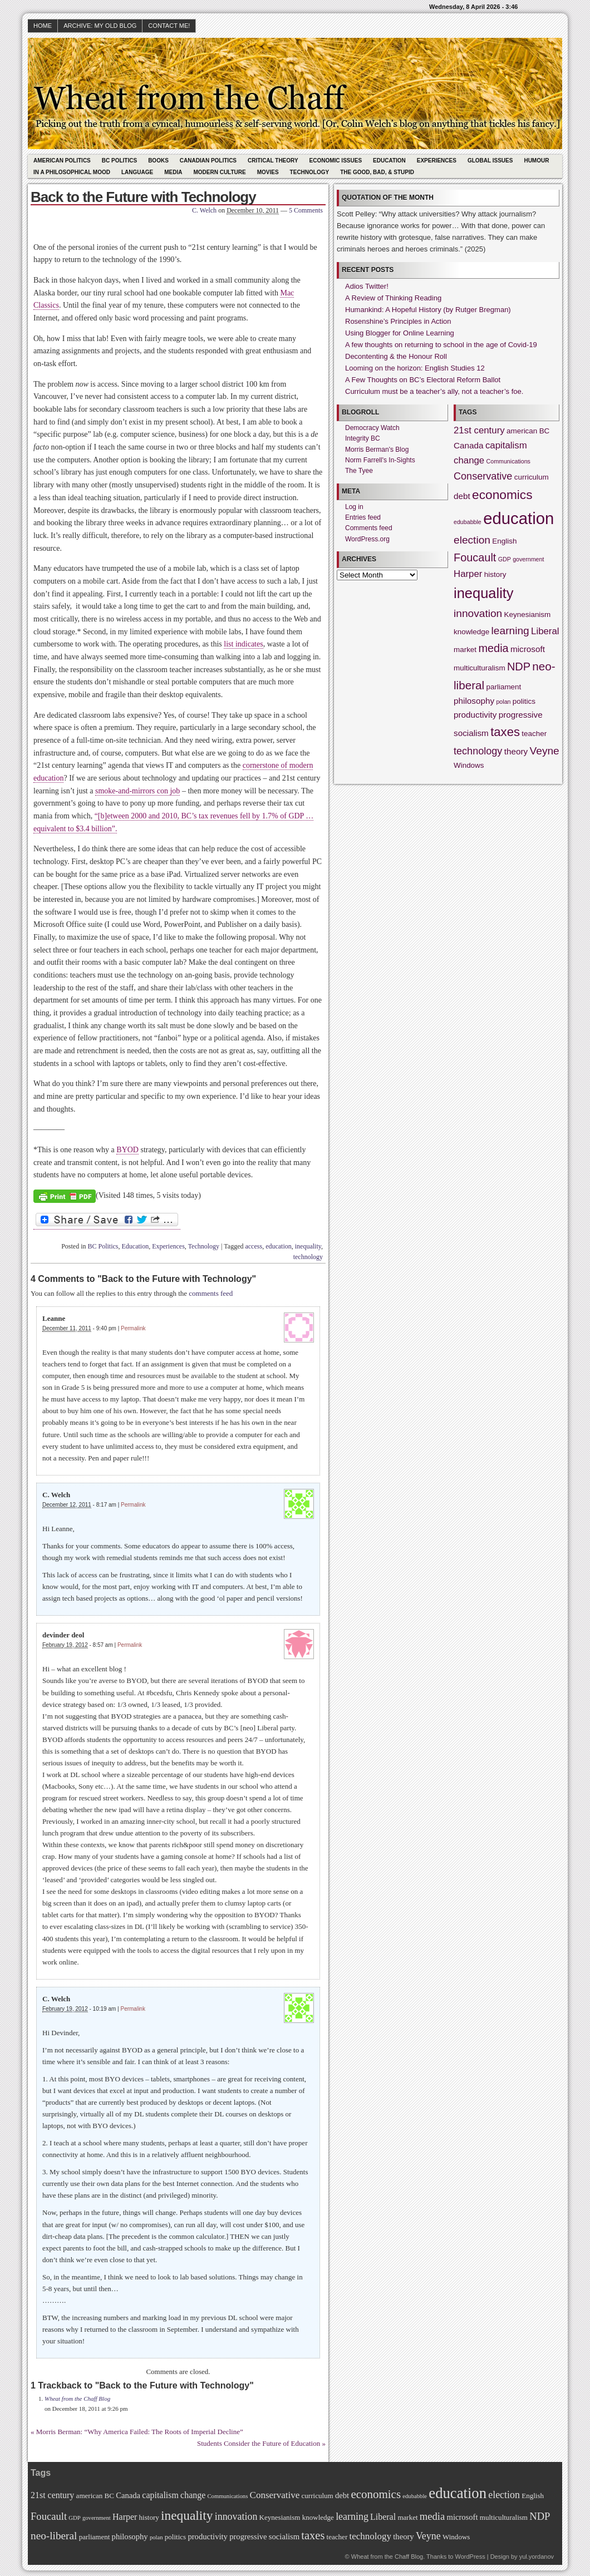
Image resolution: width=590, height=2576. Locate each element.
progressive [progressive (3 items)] (521, 714)
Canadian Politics (208, 160)
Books (158, 160)
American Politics (62, 160)
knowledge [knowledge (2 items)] (471, 632)
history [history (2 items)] (495, 574)
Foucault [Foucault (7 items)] (475, 557)
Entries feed (363, 517)
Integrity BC (362, 438)
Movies (268, 172)
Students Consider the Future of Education (258, 2443)
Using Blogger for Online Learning (399, 333)
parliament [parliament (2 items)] (504, 687)
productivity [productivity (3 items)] (475, 714)
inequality (308, 1246)
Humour (536, 160)
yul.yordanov (536, 2556)
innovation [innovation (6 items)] (478, 613)
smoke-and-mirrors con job (137, 791)
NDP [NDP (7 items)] (518, 666)
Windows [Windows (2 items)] (469, 765)
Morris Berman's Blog (377, 449)
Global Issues (490, 160)
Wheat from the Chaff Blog (77, 2398)
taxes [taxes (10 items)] (505, 732)
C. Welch (204, 210)
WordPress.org (367, 539)
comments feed (211, 1293)
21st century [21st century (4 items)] (479, 430)
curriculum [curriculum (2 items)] (531, 477)
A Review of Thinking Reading (393, 298)
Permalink (133, 1328)
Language (137, 172)
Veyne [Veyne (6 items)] (544, 751)
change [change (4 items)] (469, 460)
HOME (42, 25)
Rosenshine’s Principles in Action (398, 321)
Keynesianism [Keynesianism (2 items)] (527, 614)
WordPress (470, 2556)
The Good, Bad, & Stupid (377, 172)
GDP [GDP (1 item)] (504, 559)
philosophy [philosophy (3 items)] (474, 700)
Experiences (436, 160)
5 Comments (306, 210)
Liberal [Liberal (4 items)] (545, 631)
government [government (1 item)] (528, 559)
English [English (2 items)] (504, 541)
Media (173, 172)
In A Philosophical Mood (71, 172)
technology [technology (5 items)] (478, 751)
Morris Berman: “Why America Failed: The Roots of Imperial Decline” (139, 2431)
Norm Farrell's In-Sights (380, 460)
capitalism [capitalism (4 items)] (506, 445)
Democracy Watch (372, 428)
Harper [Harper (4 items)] (468, 574)
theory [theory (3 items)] (516, 751)
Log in (354, 507)
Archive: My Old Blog (99, 25)
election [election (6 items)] (472, 540)
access (253, 1246)
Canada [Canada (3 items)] (469, 445)
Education (389, 160)
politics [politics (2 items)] (524, 701)
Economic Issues (335, 160)
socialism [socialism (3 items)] (471, 733)
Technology (310, 172)
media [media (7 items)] (493, 648)
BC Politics (119, 160)
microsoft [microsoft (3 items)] (527, 649)
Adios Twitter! (367, 286)
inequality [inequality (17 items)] (484, 593)
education (279, 1246)
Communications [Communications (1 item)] (508, 461)
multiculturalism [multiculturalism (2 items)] (479, 668)
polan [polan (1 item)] (503, 701)
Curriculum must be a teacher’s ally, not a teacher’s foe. (434, 391)
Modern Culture (219, 172)
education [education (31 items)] (518, 518)
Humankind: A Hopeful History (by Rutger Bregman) (428, 309)
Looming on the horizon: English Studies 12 (415, 368)
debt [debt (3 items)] (462, 496)
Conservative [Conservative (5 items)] (483, 476)
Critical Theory (273, 160)
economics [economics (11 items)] (502, 494)
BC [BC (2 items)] (544, 431)
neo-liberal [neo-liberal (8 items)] (54, 2536)
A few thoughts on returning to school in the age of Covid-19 (441, 344)
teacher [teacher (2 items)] (534, 733)
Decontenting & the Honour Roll (396, 356)
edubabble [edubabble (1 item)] (467, 522)
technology (308, 1257)
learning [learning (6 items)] (510, 630)
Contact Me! (169, 25)
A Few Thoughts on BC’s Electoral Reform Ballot (422, 380)
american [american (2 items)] (522, 431)
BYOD (127, 1150)
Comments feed (368, 528)
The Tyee (359, 471)
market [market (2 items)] (465, 649)
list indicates (243, 644)
